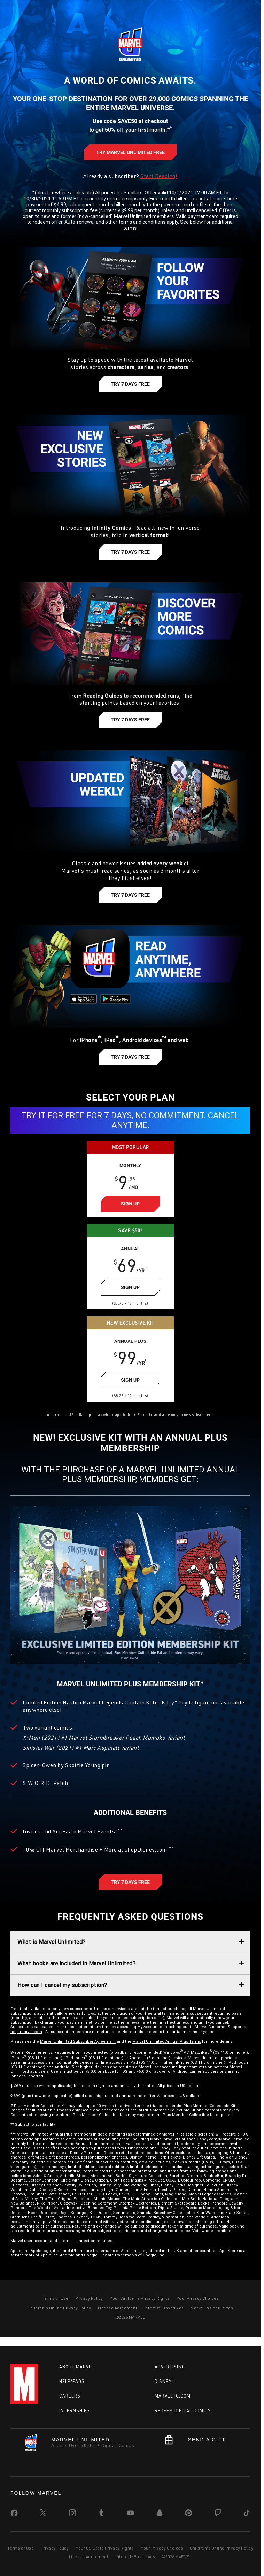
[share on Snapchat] (159, 2514)
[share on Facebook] (14, 2514)
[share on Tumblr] (101, 2514)
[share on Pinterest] (188, 2514)
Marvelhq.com (173, 2396)
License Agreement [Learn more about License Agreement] (118, 2307)
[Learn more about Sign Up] (130, 1204)
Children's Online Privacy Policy (221, 2548)
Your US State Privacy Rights (105, 2548)
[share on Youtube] (130, 2514)
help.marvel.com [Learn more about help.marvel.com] (26, 2031)
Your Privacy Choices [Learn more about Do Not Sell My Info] (198, 2298)
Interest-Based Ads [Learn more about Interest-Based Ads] (164, 2307)
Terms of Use (20, 2548)
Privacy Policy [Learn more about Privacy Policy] (89, 2298)
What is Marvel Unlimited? (51, 1941)
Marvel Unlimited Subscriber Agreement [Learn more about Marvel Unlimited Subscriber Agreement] (78, 2041)
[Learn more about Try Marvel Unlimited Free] (130, 152)
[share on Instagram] (72, 2514)
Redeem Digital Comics (183, 2410)
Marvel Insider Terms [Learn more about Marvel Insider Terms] (212, 2307)
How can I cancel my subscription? (62, 1984)
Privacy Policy (55, 2548)
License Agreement (89, 2556)
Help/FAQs (72, 2381)
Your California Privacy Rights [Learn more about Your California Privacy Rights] (140, 2298)
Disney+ (164, 2381)
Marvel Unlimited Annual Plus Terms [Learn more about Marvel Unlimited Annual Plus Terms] (166, 2041)
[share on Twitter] (43, 2514)
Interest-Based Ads (135, 2556)
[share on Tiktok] (246, 2514)
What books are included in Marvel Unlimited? (76, 1963)
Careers (69, 2396)
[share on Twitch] (217, 2514)
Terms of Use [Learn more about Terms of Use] (55, 2298)
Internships (74, 2410)
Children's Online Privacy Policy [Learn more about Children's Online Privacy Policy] (59, 2307)
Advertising (170, 2366)
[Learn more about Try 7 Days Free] (130, 384)
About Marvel (76, 2366)
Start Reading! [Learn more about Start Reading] (158, 175)
